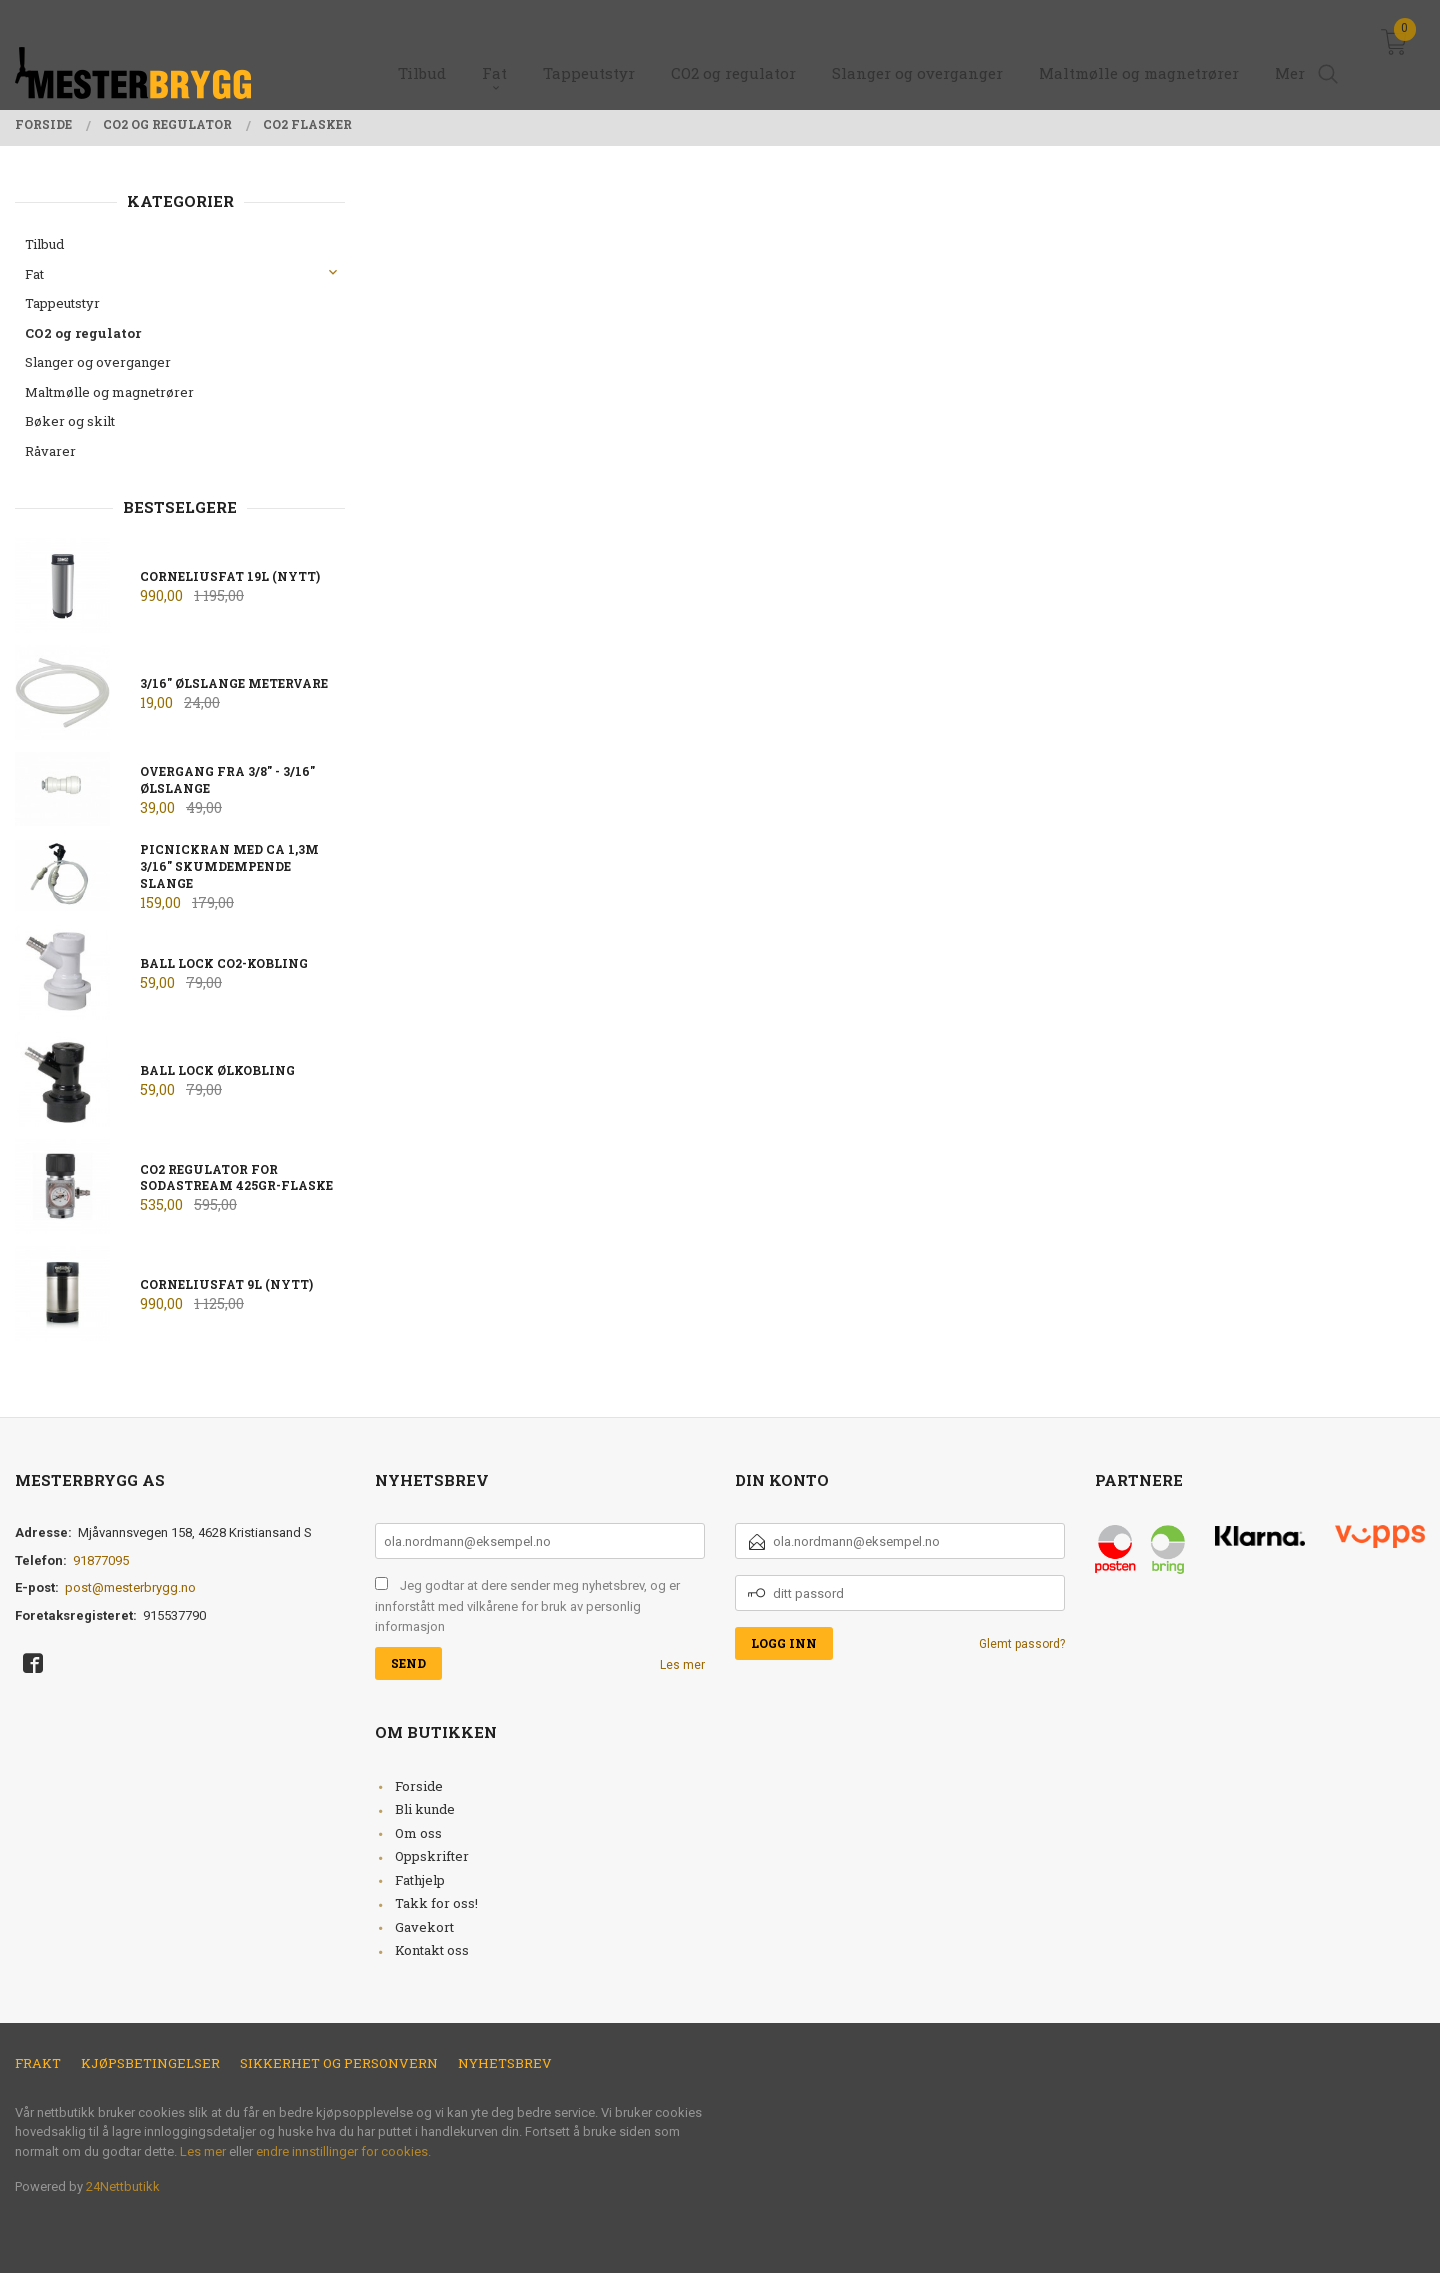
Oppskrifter (432, 1856)
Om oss (418, 1833)
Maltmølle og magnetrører (109, 392)
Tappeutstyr (62, 303)
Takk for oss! (436, 1903)
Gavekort (424, 1927)
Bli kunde (425, 1809)
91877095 (101, 1560)
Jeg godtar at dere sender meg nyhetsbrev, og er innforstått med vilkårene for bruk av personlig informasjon (527, 1606)
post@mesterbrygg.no (130, 1587)
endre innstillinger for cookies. (343, 2151)
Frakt (38, 2063)
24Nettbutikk (123, 2186)
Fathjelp (420, 1880)
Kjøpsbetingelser (150, 2063)
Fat (34, 274)
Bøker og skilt (70, 421)
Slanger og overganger (98, 362)
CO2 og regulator (83, 333)
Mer (1290, 51)
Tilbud (44, 244)
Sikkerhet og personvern (339, 2063)
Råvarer (50, 451)
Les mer (682, 1665)
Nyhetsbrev (505, 2063)
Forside (419, 1786)
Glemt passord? (1022, 1644)
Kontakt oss (432, 1950)
